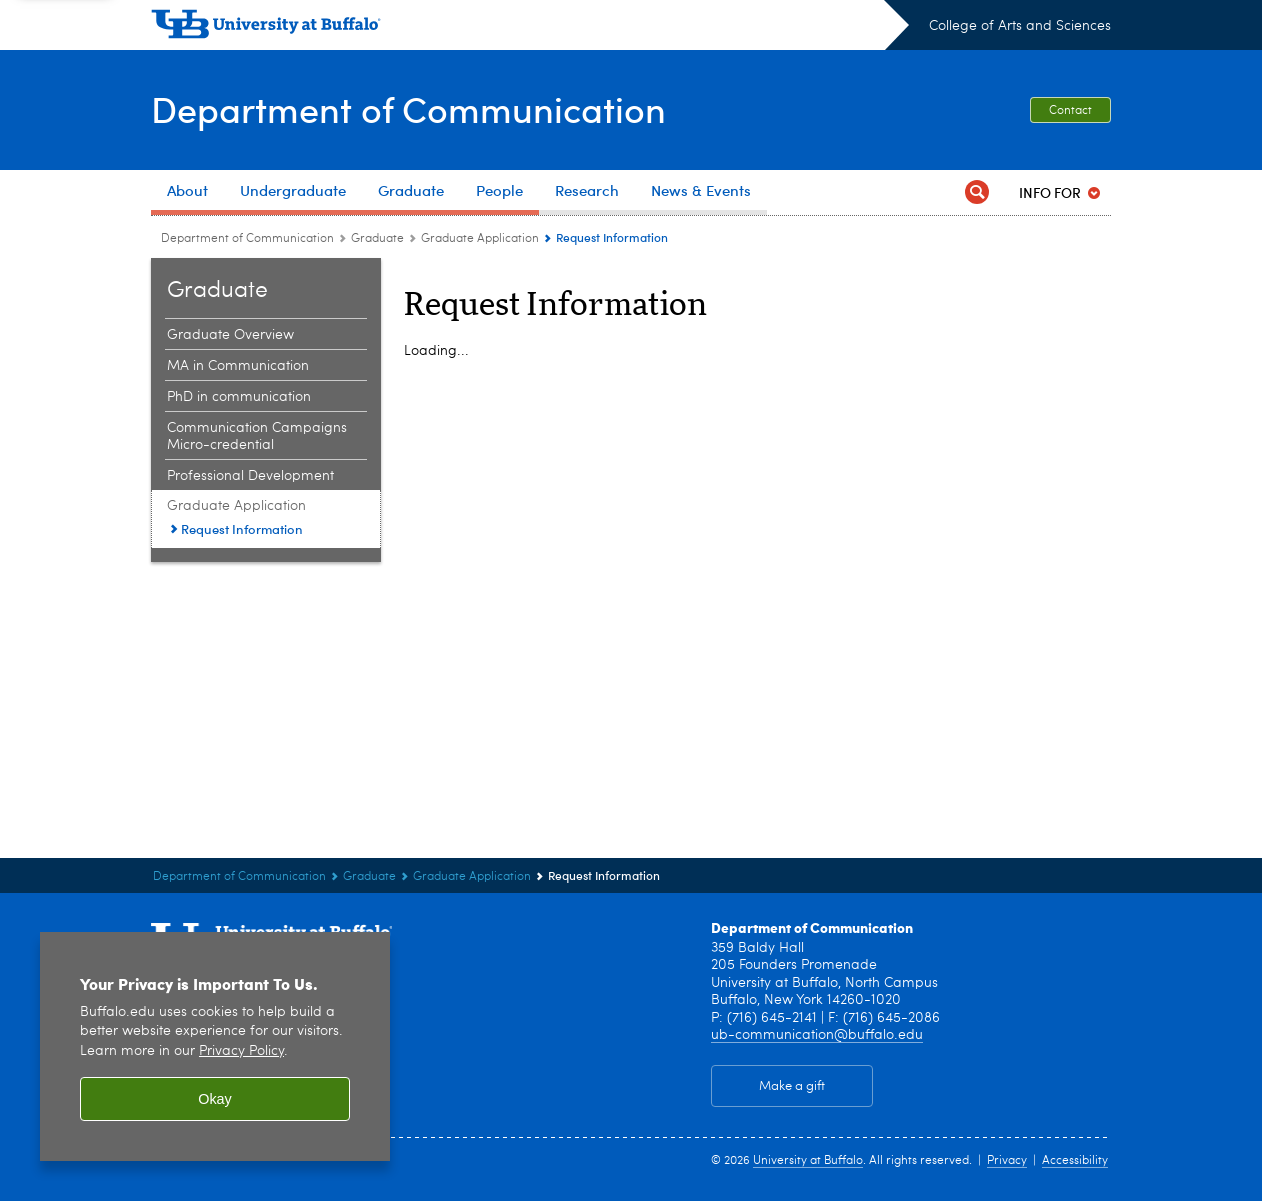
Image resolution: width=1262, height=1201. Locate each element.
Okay (215, 1099)
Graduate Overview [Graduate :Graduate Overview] (230, 335)
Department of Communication (408, 108)
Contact (1070, 111)
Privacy (1007, 1161)
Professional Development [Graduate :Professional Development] (250, 476)
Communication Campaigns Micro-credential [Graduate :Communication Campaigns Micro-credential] (257, 436)
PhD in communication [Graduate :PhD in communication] (239, 397)
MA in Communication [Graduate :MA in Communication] (238, 366)
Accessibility (1075, 1161)
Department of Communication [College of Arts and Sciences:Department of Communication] (247, 239)
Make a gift (792, 1086)
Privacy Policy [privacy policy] (241, 1051)
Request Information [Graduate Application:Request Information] (242, 528)
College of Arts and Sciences (1020, 26)
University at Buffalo (808, 1161)
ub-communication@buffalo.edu (817, 1035)
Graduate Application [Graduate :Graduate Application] (480, 239)
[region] (215, 1046)
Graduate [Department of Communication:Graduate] (379, 239)
